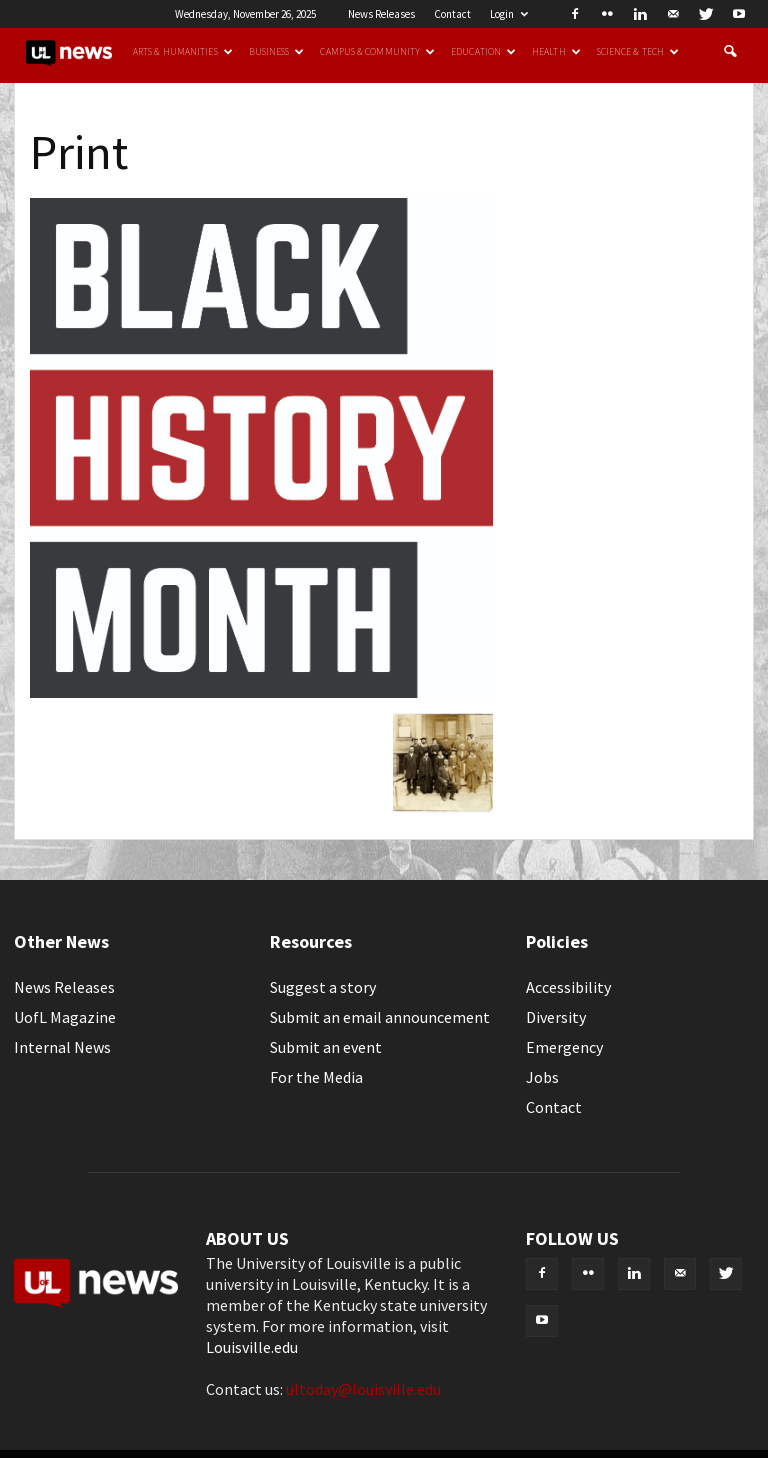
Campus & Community (377, 52)
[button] (730, 52)
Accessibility (568, 987)
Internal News (62, 1047)
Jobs (542, 1077)
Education (483, 52)
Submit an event (326, 1047)
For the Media (316, 1077)
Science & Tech (638, 52)
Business (277, 52)
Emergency (564, 1047)
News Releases (381, 14)
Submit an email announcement (380, 1017)
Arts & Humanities (183, 52)
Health (556, 52)
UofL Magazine (65, 1017)
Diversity (556, 1017)
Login (509, 14)
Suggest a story (323, 987)
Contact (452, 14)
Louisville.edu (252, 1347)
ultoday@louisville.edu (363, 1389)
